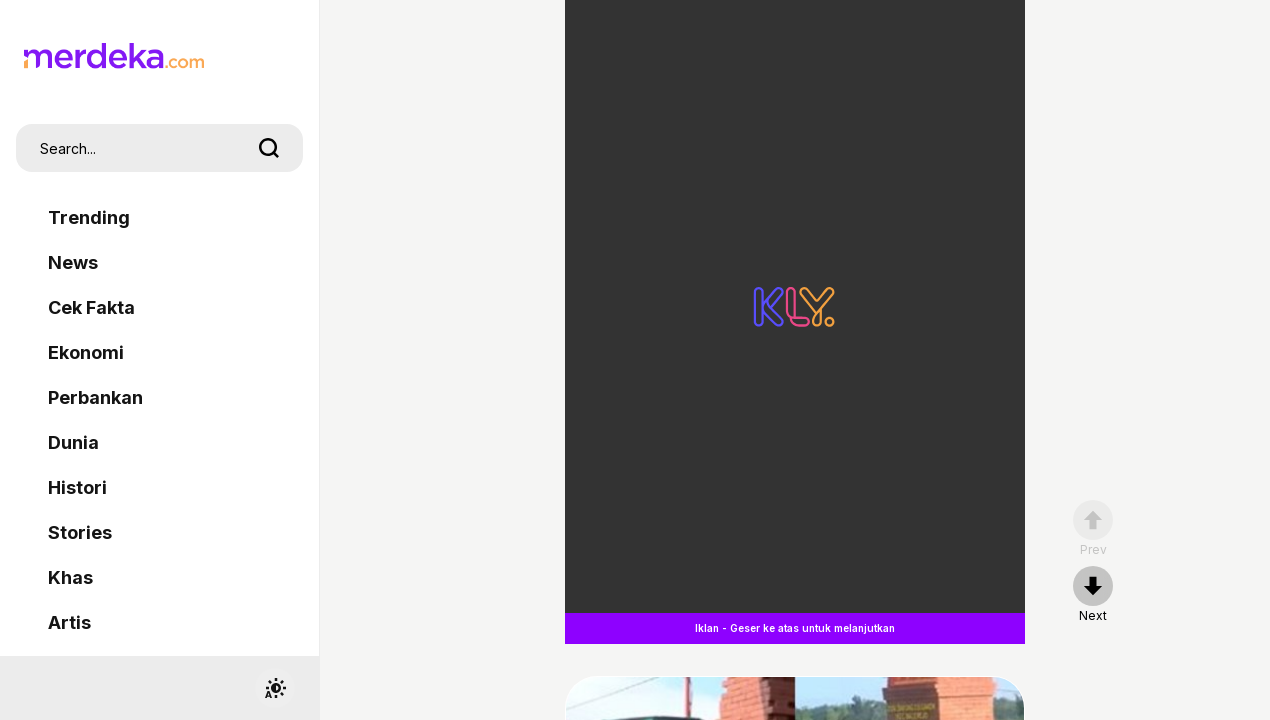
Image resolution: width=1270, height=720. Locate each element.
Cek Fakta (91, 307)
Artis (69, 622)
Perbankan (95, 397)
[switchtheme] (275, 688)
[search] (269, 148)
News (73, 262)
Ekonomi (86, 352)
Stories (80, 532)
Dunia (73, 442)
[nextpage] (1093, 595)
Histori (77, 487)
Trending (89, 217)
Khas (70, 577)
